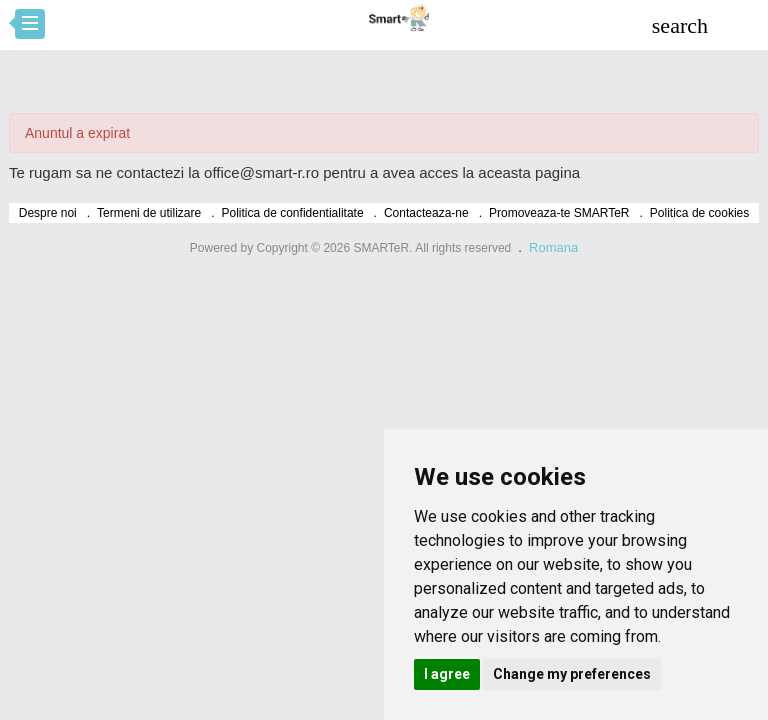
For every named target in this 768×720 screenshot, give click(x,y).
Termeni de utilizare (149, 213)
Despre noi (48, 213)
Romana (553, 247)
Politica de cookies (699, 213)
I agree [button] (447, 674)
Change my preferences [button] (572, 674)
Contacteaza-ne (426, 213)
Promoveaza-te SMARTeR (559, 213)
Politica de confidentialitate (293, 213)
